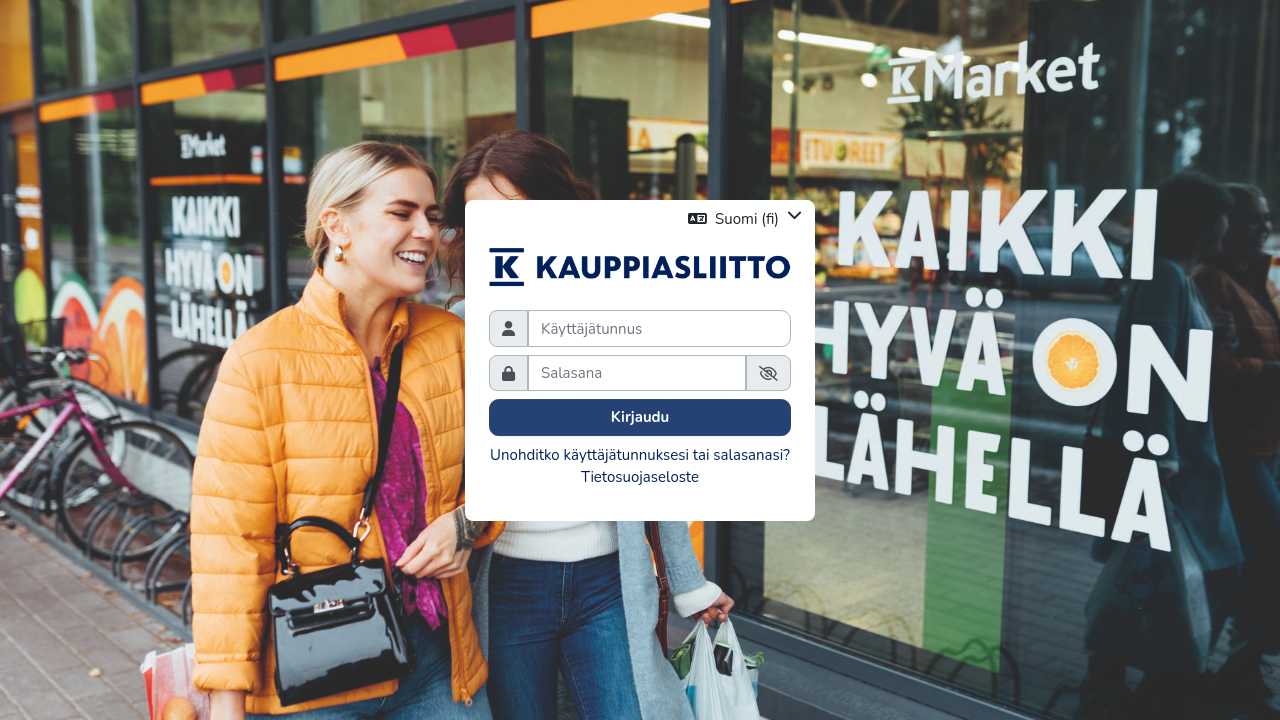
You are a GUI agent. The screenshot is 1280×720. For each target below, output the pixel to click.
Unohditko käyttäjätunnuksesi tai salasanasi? (640, 455)
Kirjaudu (640, 417)
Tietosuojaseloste (640, 477)
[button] (745, 218)
